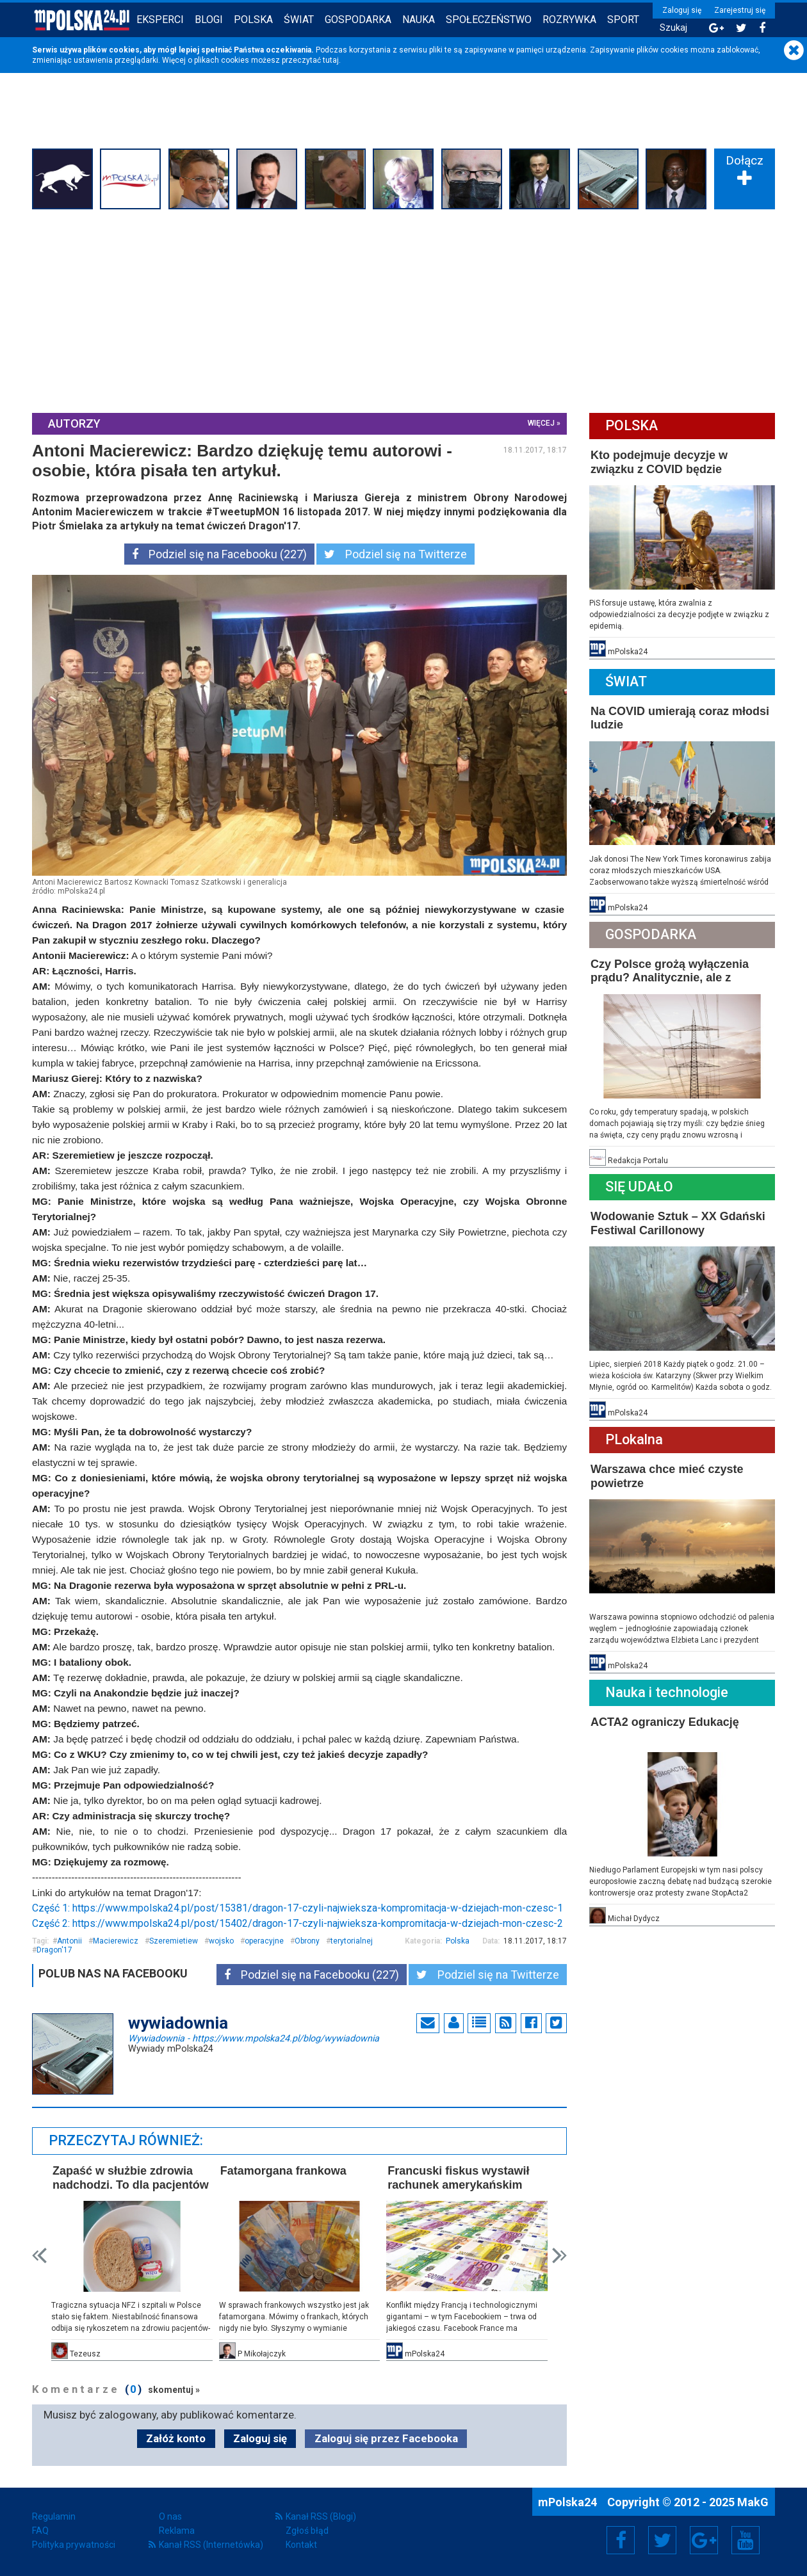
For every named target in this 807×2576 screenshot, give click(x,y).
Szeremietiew (173, 1940)
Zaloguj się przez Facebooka (386, 2438)
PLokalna (634, 1439)
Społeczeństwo (489, 19)
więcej (541, 423)
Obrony (307, 1940)
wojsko (221, 1940)
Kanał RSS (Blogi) (321, 2516)
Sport (623, 19)
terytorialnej (351, 1940)
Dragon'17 (54, 1949)
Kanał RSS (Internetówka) (211, 2545)
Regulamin (54, 2516)
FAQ (40, 2530)
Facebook (620, 2540)
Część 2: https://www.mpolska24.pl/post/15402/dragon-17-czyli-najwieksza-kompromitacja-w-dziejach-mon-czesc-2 (297, 1923)
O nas (170, 2516)
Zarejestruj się (739, 10)
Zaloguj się (681, 10)
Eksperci (160, 19)
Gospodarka (358, 19)
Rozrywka (569, 19)
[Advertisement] (403, 309)
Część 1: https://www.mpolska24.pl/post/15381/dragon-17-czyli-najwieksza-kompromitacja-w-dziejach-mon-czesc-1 (297, 1908)
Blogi (209, 19)
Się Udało (639, 1187)
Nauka (418, 19)
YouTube (745, 2540)
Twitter (662, 2540)
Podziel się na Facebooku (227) (219, 554)
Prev (39, 2256)
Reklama (177, 2530)
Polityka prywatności (73, 2545)
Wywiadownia (253, 2037)
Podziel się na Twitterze (395, 554)
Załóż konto (176, 2438)
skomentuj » (174, 2390)
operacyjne (264, 1940)
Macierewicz (115, 1940)
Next (559, 2256)
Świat (299, 19)
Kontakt (301, 2545)
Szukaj (673, 27)
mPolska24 (568, 2502)
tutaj (331, 60)
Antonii (69, 1940)
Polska (253, 19)
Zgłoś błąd (307, 2530)
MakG (753, 2502)
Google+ (704, 2540)
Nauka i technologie (666, 1692)
